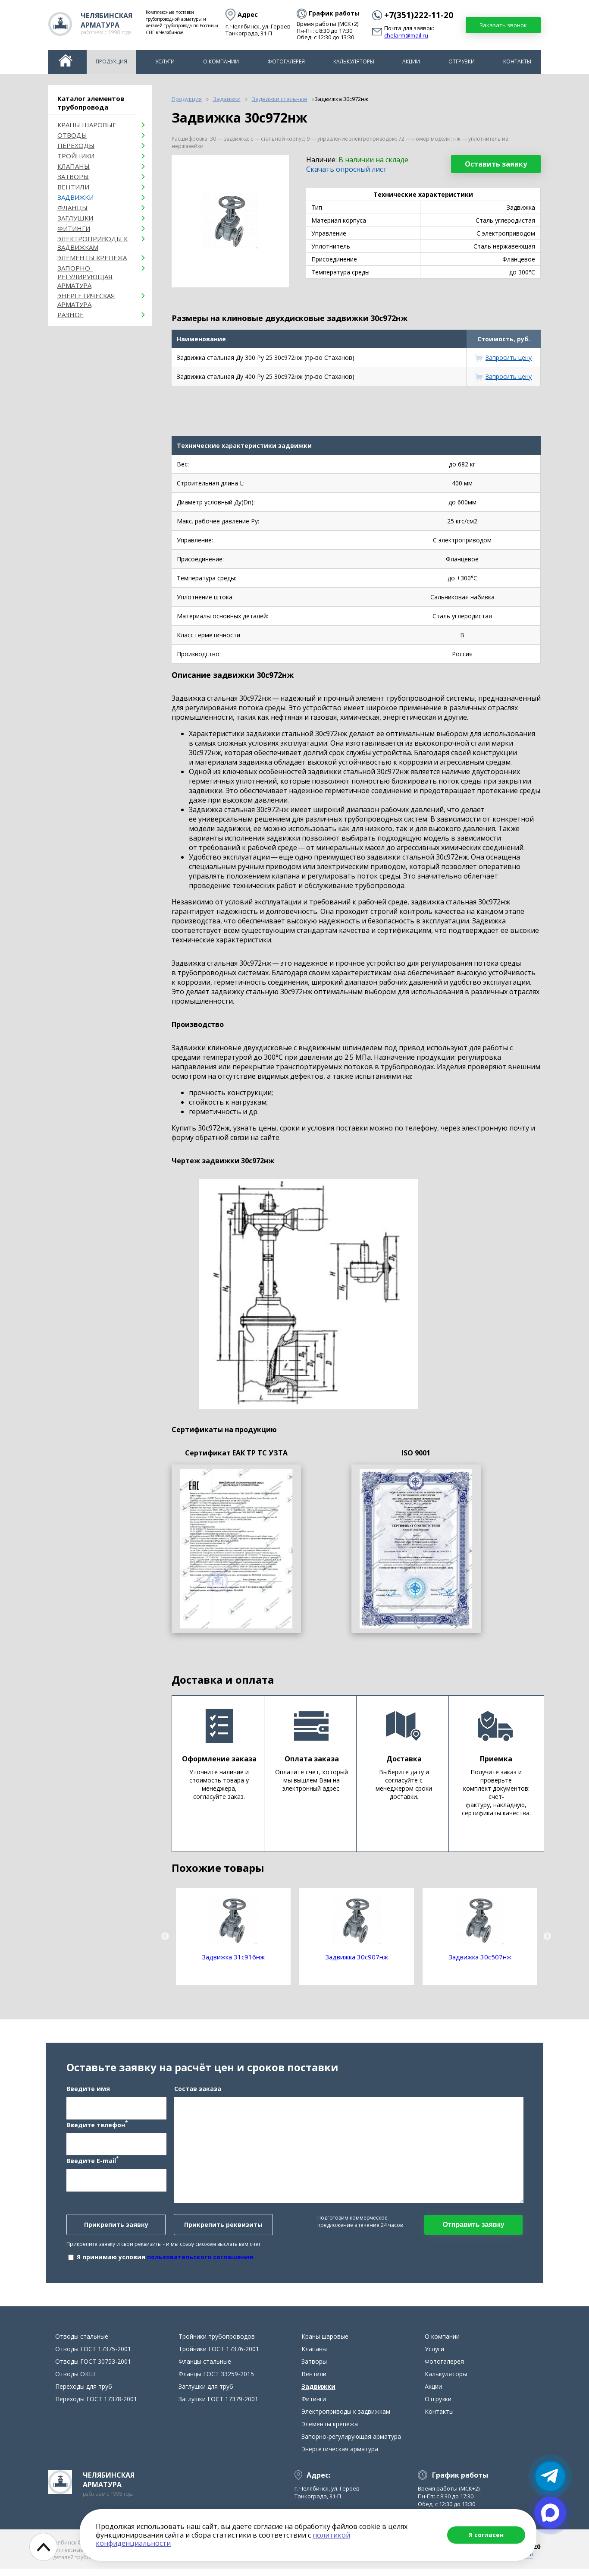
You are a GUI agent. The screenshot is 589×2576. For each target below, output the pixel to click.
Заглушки (75, 218)
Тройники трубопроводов (217, 2344)
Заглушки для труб (206, 2394)
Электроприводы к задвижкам (92, 243)
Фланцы (72, 207)
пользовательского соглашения (200, 2260)
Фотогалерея (286, 61)
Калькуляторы (353, 61)
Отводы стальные (81, 2344)
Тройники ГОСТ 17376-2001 (219, 2356)
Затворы (73, 176)
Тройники (75, 155)
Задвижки (75, 197)
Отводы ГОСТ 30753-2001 (93, 2369)
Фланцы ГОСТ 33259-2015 (216, 2381)
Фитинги (73, 228)
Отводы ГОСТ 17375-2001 (93, 2356)
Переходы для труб (83, 2394)
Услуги (165, 61)
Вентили (73, 187)
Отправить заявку (473, 2228)
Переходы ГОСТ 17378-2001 (96, 2406)
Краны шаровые (86, 124)
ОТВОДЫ (72, 135)
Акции (411, 61)
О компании (221, 61)
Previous (165, 1936)
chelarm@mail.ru (406, 35)
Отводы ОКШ (75, 2381)
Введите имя (88, 2092)
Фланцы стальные (205, 2369)
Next (547, 1936)
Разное (70, 314)
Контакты (517, 61)
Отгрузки (461, 61)
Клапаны (73, 166)
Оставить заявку (496, 164)
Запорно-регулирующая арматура (85, 277)
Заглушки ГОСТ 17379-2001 (218, 2406)
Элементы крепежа (92, 257)
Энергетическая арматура (86, 300)
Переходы (75, 145)
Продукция (111, 61)
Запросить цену (509, 357)
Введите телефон (97, 2127)
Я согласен (486, 2535)
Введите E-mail (92, 2164)
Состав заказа (197, 2092)
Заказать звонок (503, 25)
